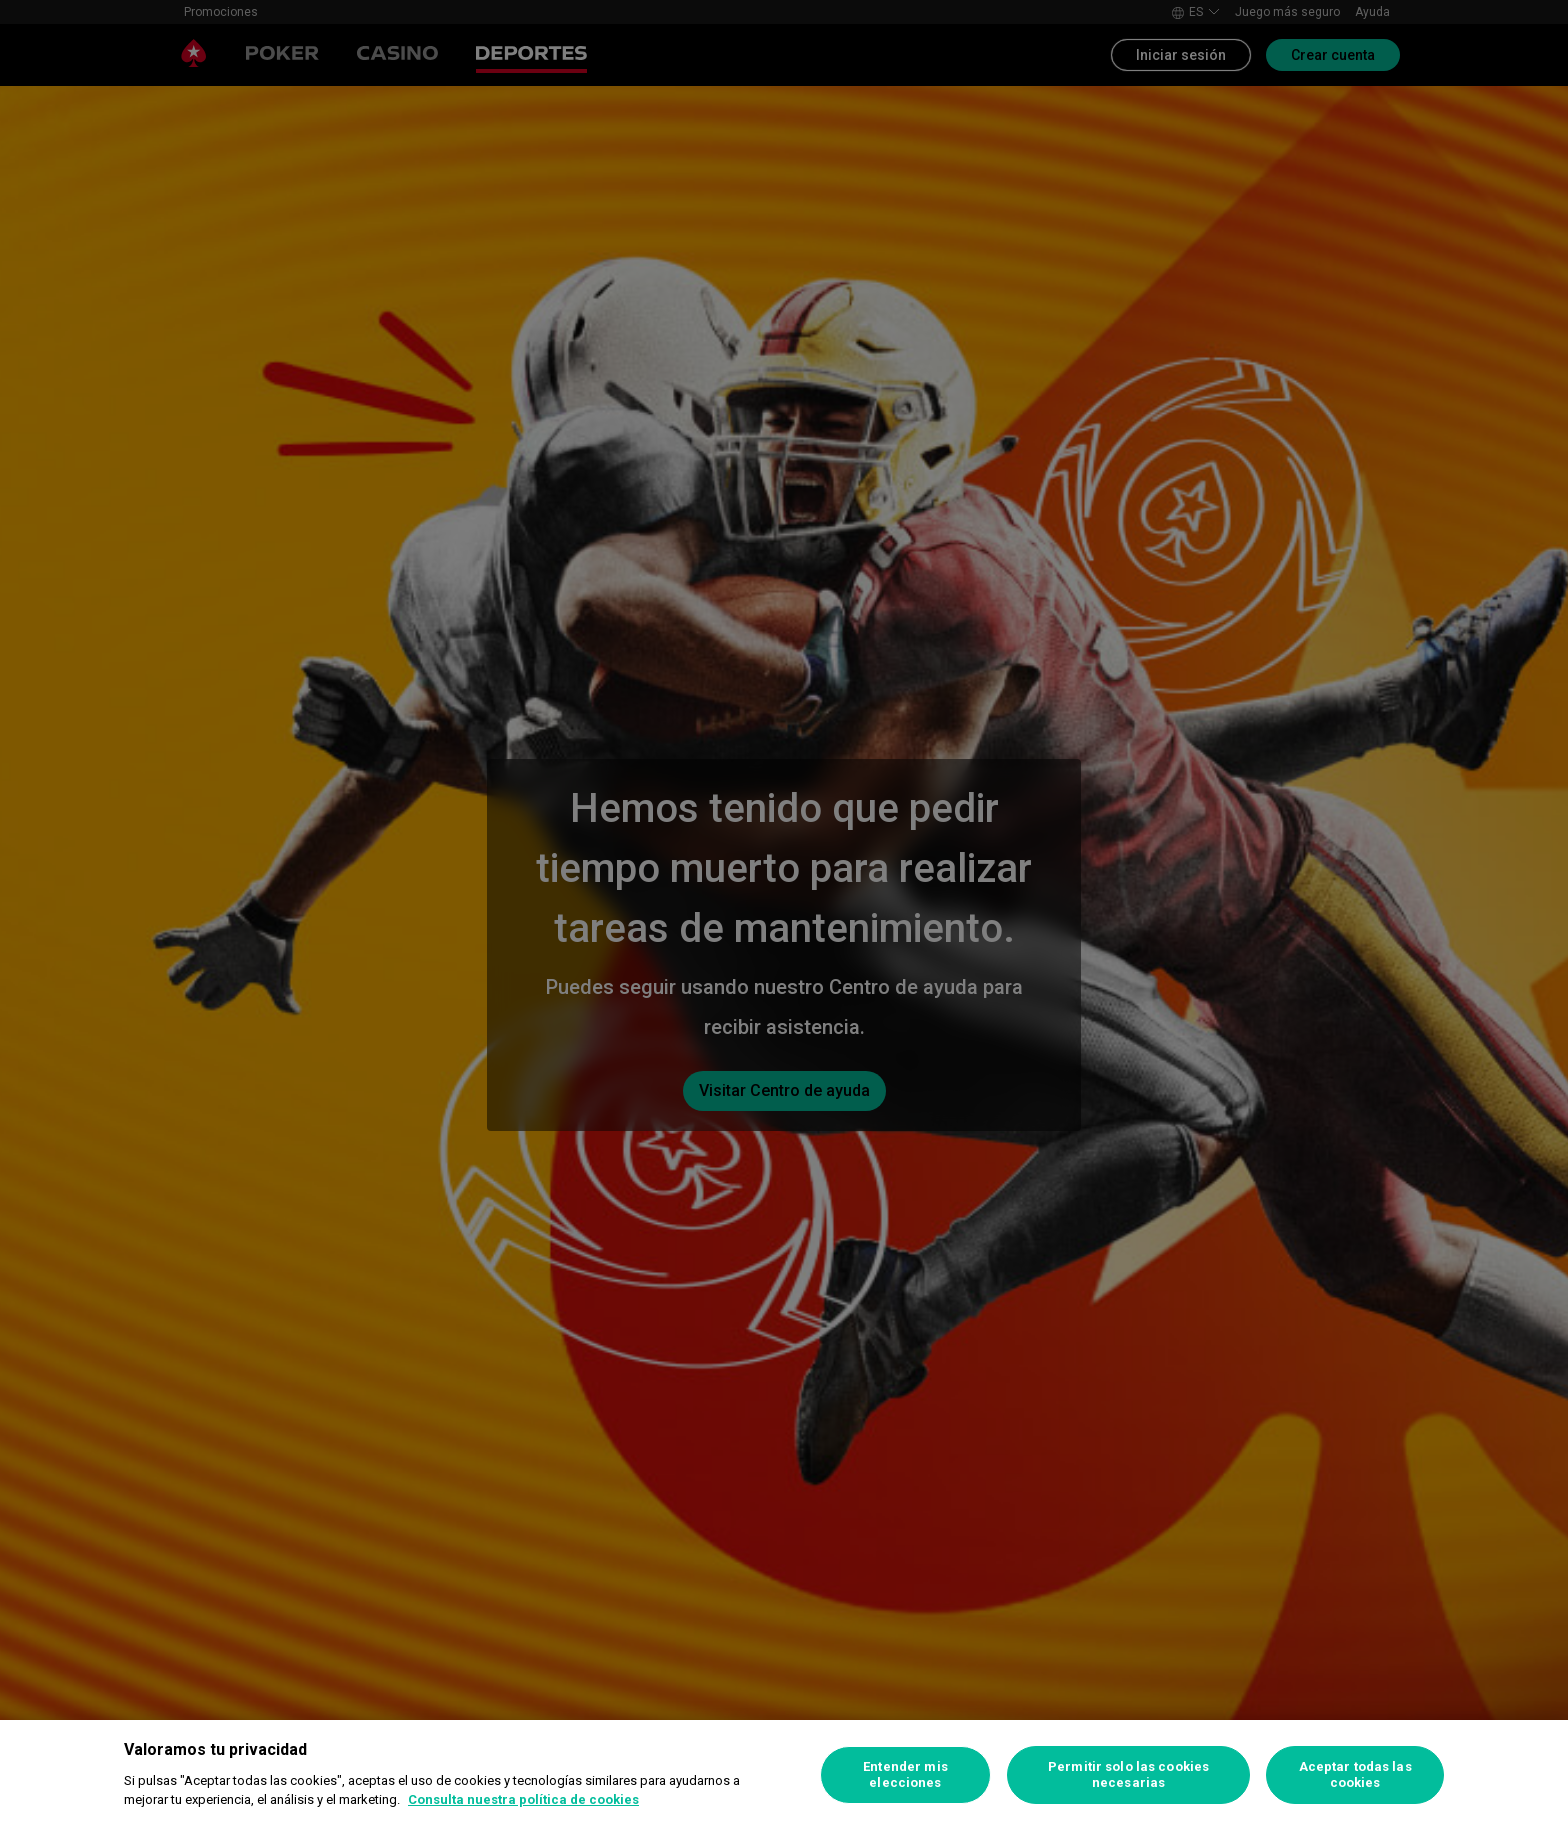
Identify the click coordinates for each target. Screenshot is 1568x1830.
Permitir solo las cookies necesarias (1128, 1774)
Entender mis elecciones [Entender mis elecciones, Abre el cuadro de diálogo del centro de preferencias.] (905, 1774)
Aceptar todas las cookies (1355, 1774)
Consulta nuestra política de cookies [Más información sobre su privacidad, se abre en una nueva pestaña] (523, 1799)
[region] (784, 1775)
